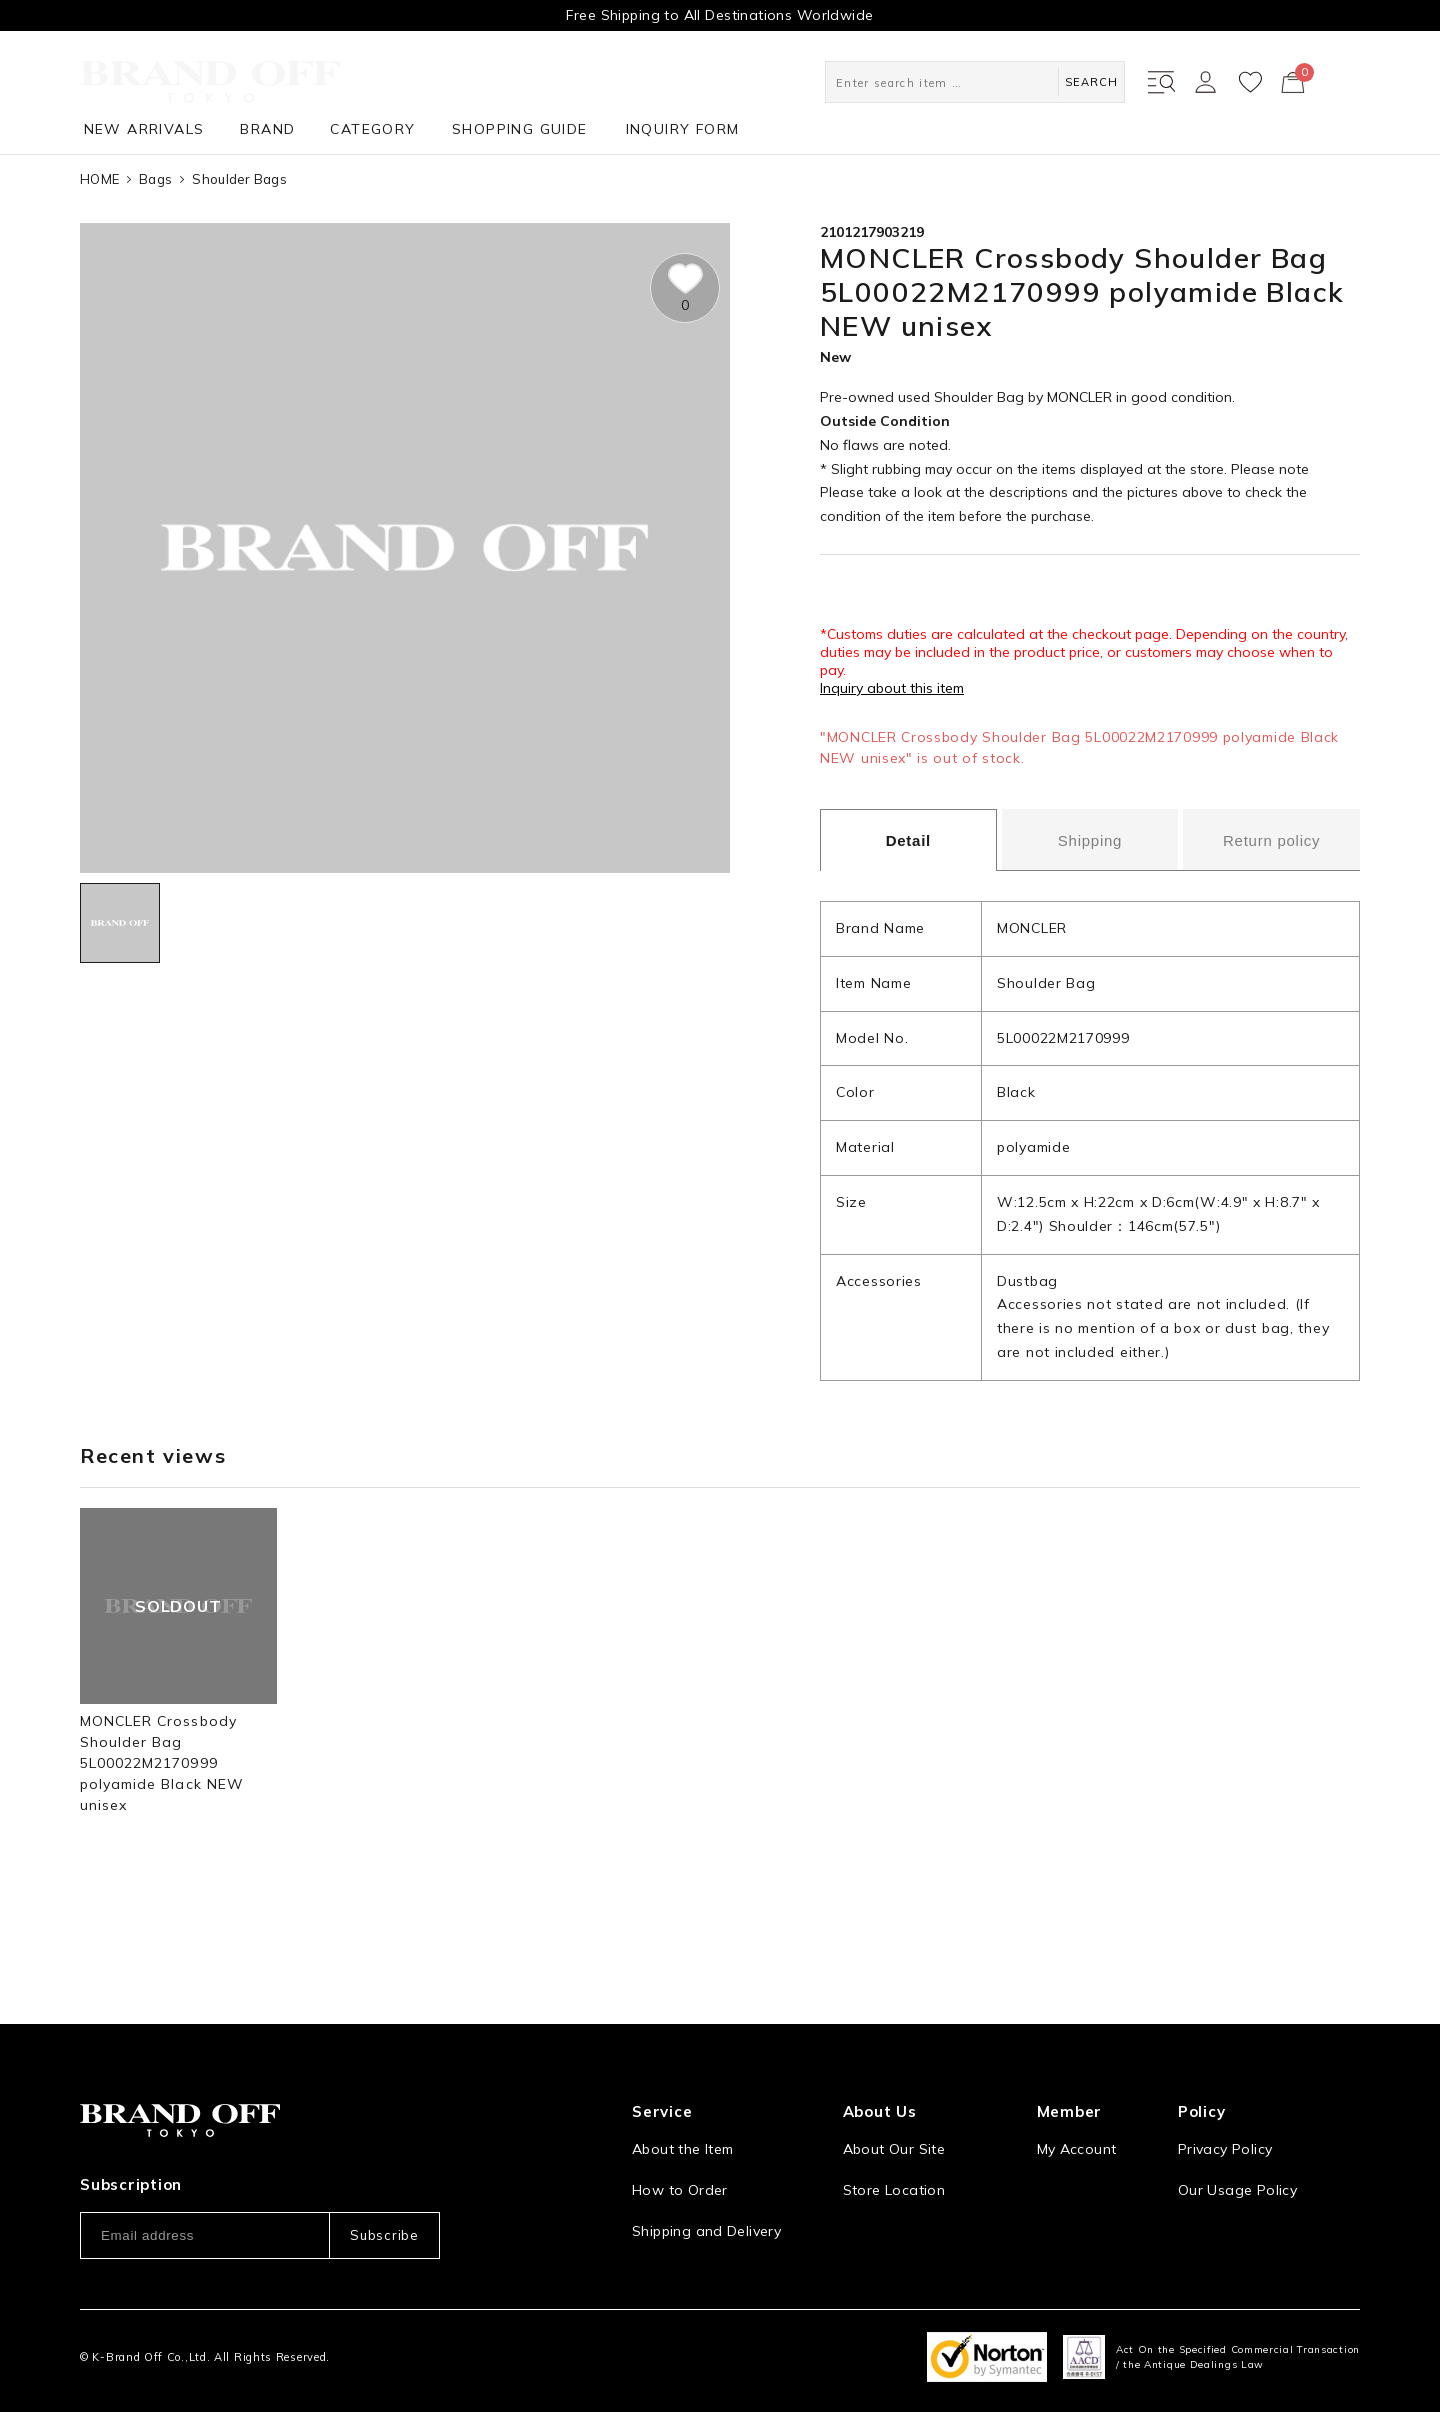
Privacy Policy (1225, 2089)
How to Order (680, 2130)
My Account (1077, 2089)
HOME (99, 179)
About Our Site (894, 2089)
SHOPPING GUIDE (520, 129)
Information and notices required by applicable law (1269, 2181)
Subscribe (384, 2176)
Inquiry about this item (892, 688)
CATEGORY (372, 129)
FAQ (646, 2253)
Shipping (1090, 840)
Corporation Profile (909, 2171)
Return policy (1271, 840)
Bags (155, 179)
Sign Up (1064, 2130)
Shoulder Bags (239, 179)
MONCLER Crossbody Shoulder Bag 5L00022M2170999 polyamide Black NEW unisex (162, 1763)
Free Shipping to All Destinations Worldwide (719, 15)
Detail (908, 840)
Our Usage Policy (1237, 2130)
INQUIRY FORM (683, 129)
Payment (662, 2212)
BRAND (267, 129)
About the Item (682, 2089)
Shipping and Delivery (706, 2171)
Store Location (894, 2130)
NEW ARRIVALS (144, 129)
